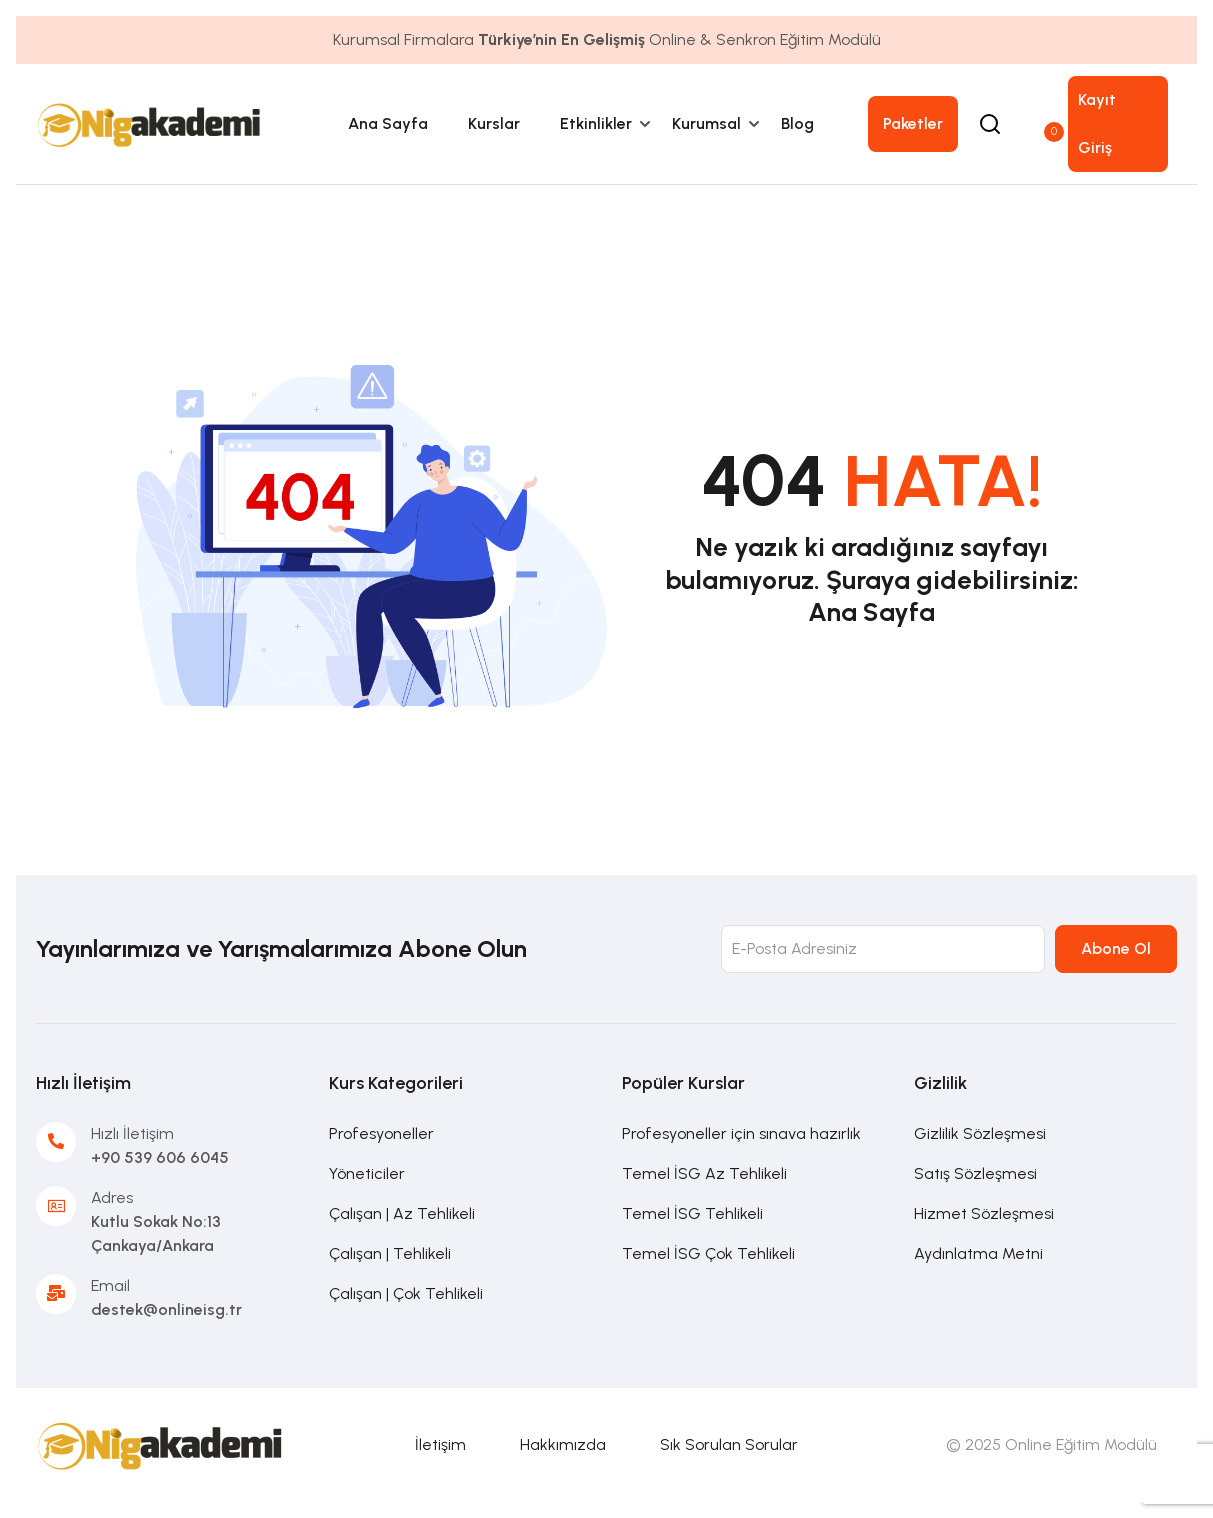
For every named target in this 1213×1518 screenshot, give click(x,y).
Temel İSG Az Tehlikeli (704, 1173)
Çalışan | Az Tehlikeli (402, 1213)
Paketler (913, 123)
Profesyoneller (381, 1133)
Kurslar (494, 123)
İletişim (440, 1444)
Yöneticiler (367, 1173)
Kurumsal (706, 123)
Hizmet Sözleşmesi (984, 1213)
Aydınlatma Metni (978, 1253)
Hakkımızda (563, 1444)
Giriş (1095, 147)
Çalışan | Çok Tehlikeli (406, 1293)
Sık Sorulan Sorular (729, 1444)
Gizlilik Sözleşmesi (980, 1133)
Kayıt (1097, 99)
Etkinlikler (596, 123)
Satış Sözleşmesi (975, 1173)
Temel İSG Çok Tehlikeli (708, 1253)
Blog (797, 123)
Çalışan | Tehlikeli (390, 1253)
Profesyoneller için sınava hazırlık (741, 1133)
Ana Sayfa (388, 123)
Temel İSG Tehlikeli (692, 1213)
